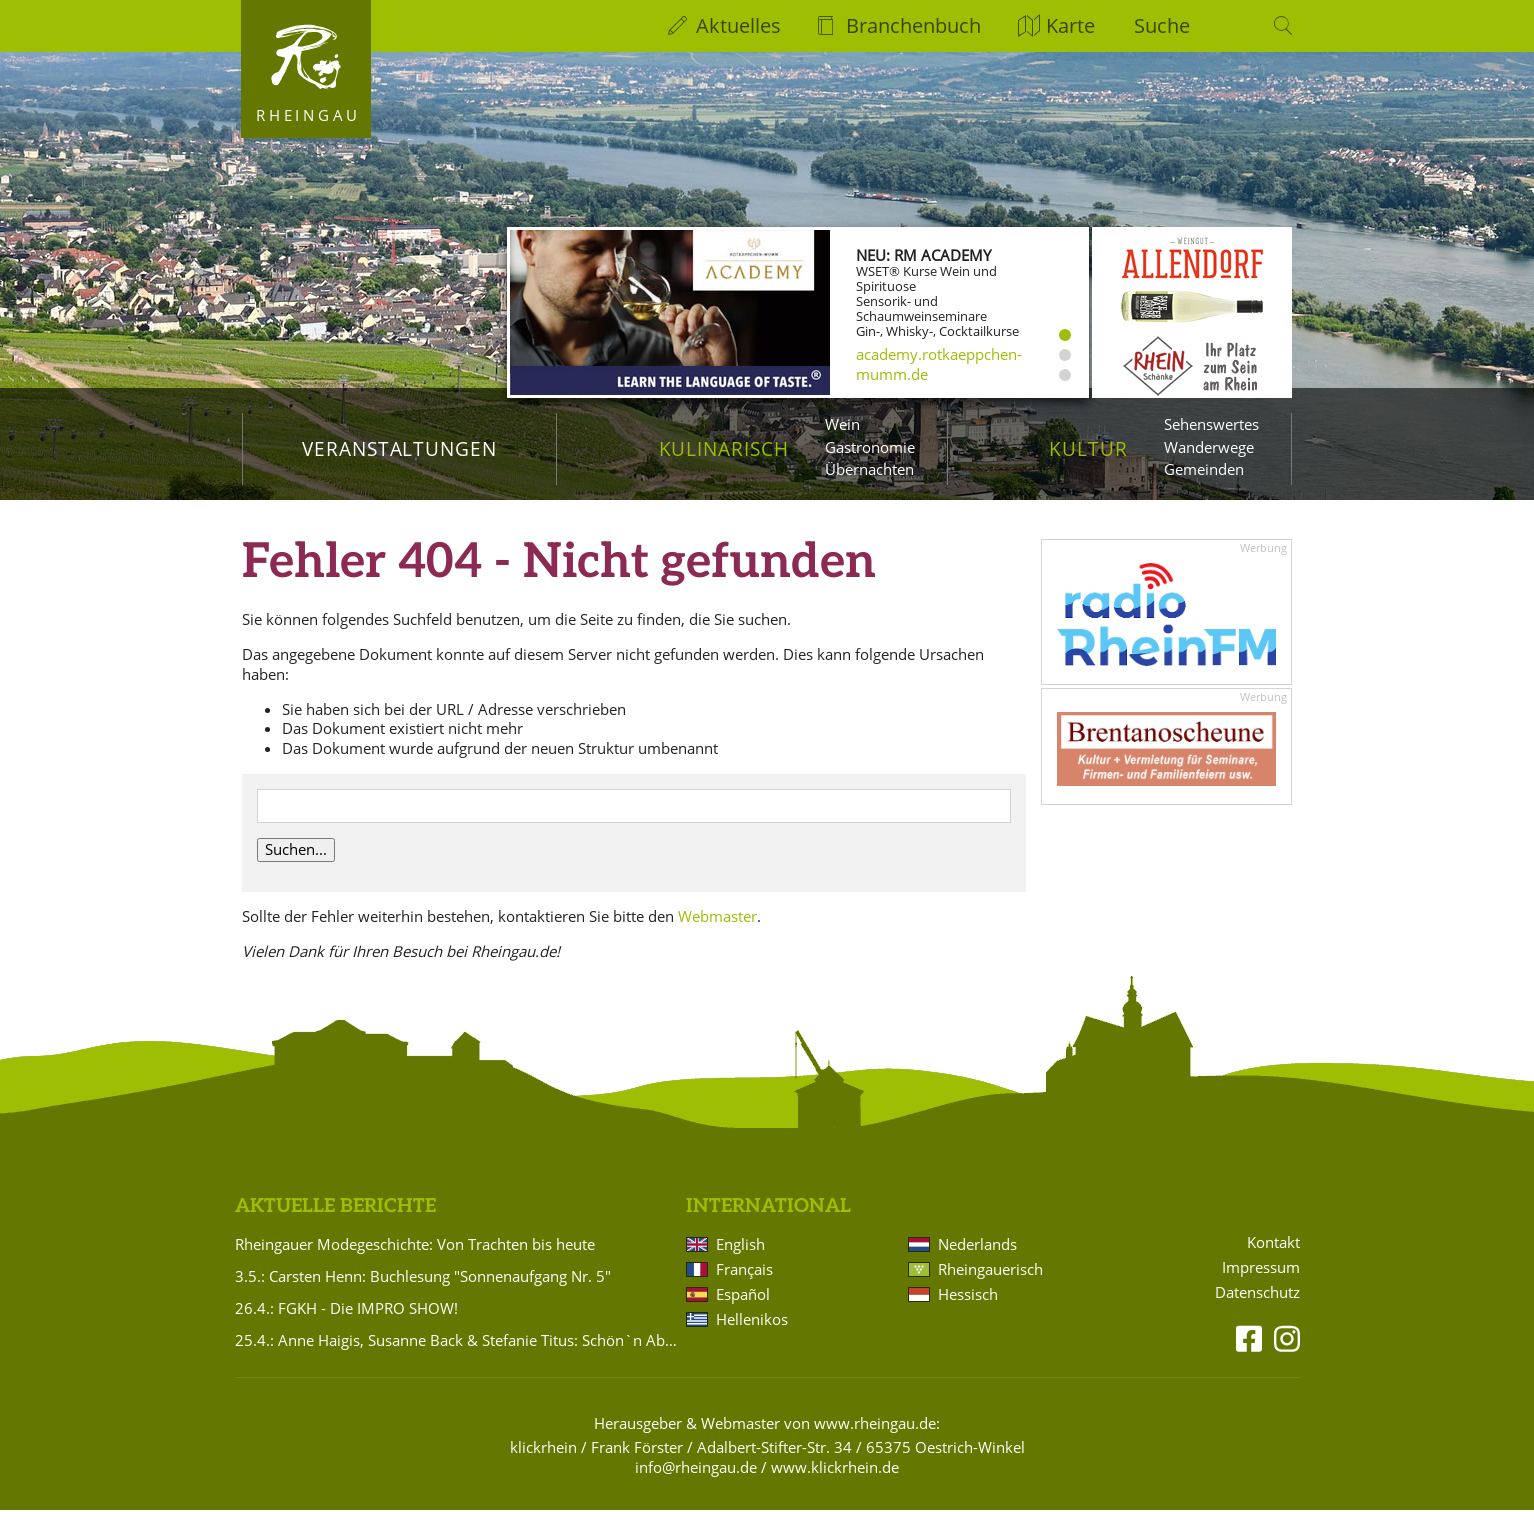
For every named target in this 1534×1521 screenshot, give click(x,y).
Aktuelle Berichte (335, 1217)
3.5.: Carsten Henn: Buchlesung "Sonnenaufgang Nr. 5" (423, 1287)
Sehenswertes (1211, 424)
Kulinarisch (724, 448)
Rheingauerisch (990, 1280)
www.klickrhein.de (835, 1478)
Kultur (1088, 448)
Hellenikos (752, 1330)
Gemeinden (1204, 469)
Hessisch (968, 1305)
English (740, 1255)
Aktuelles (738, 25)
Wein (842, 424)
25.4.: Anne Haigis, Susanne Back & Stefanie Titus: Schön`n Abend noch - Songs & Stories (457, 1351)
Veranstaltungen (399, 448)
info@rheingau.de (696, 1478)
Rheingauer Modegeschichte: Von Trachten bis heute (415, 1255)
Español (743, 1305)
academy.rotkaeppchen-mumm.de (939, 364)
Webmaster (717, 926)
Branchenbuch (913, 25)
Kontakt (1273, 1253)
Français (744, 1280)
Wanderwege (1209, 447)
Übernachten (869, 469)
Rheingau (308, 115)
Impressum (1261, 1278)
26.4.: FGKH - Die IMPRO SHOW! (346, 1319)
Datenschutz (1257, 1303)
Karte (1070, 25)
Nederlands (977, 1255)
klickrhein (543, 1458)
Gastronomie (870, 447)
